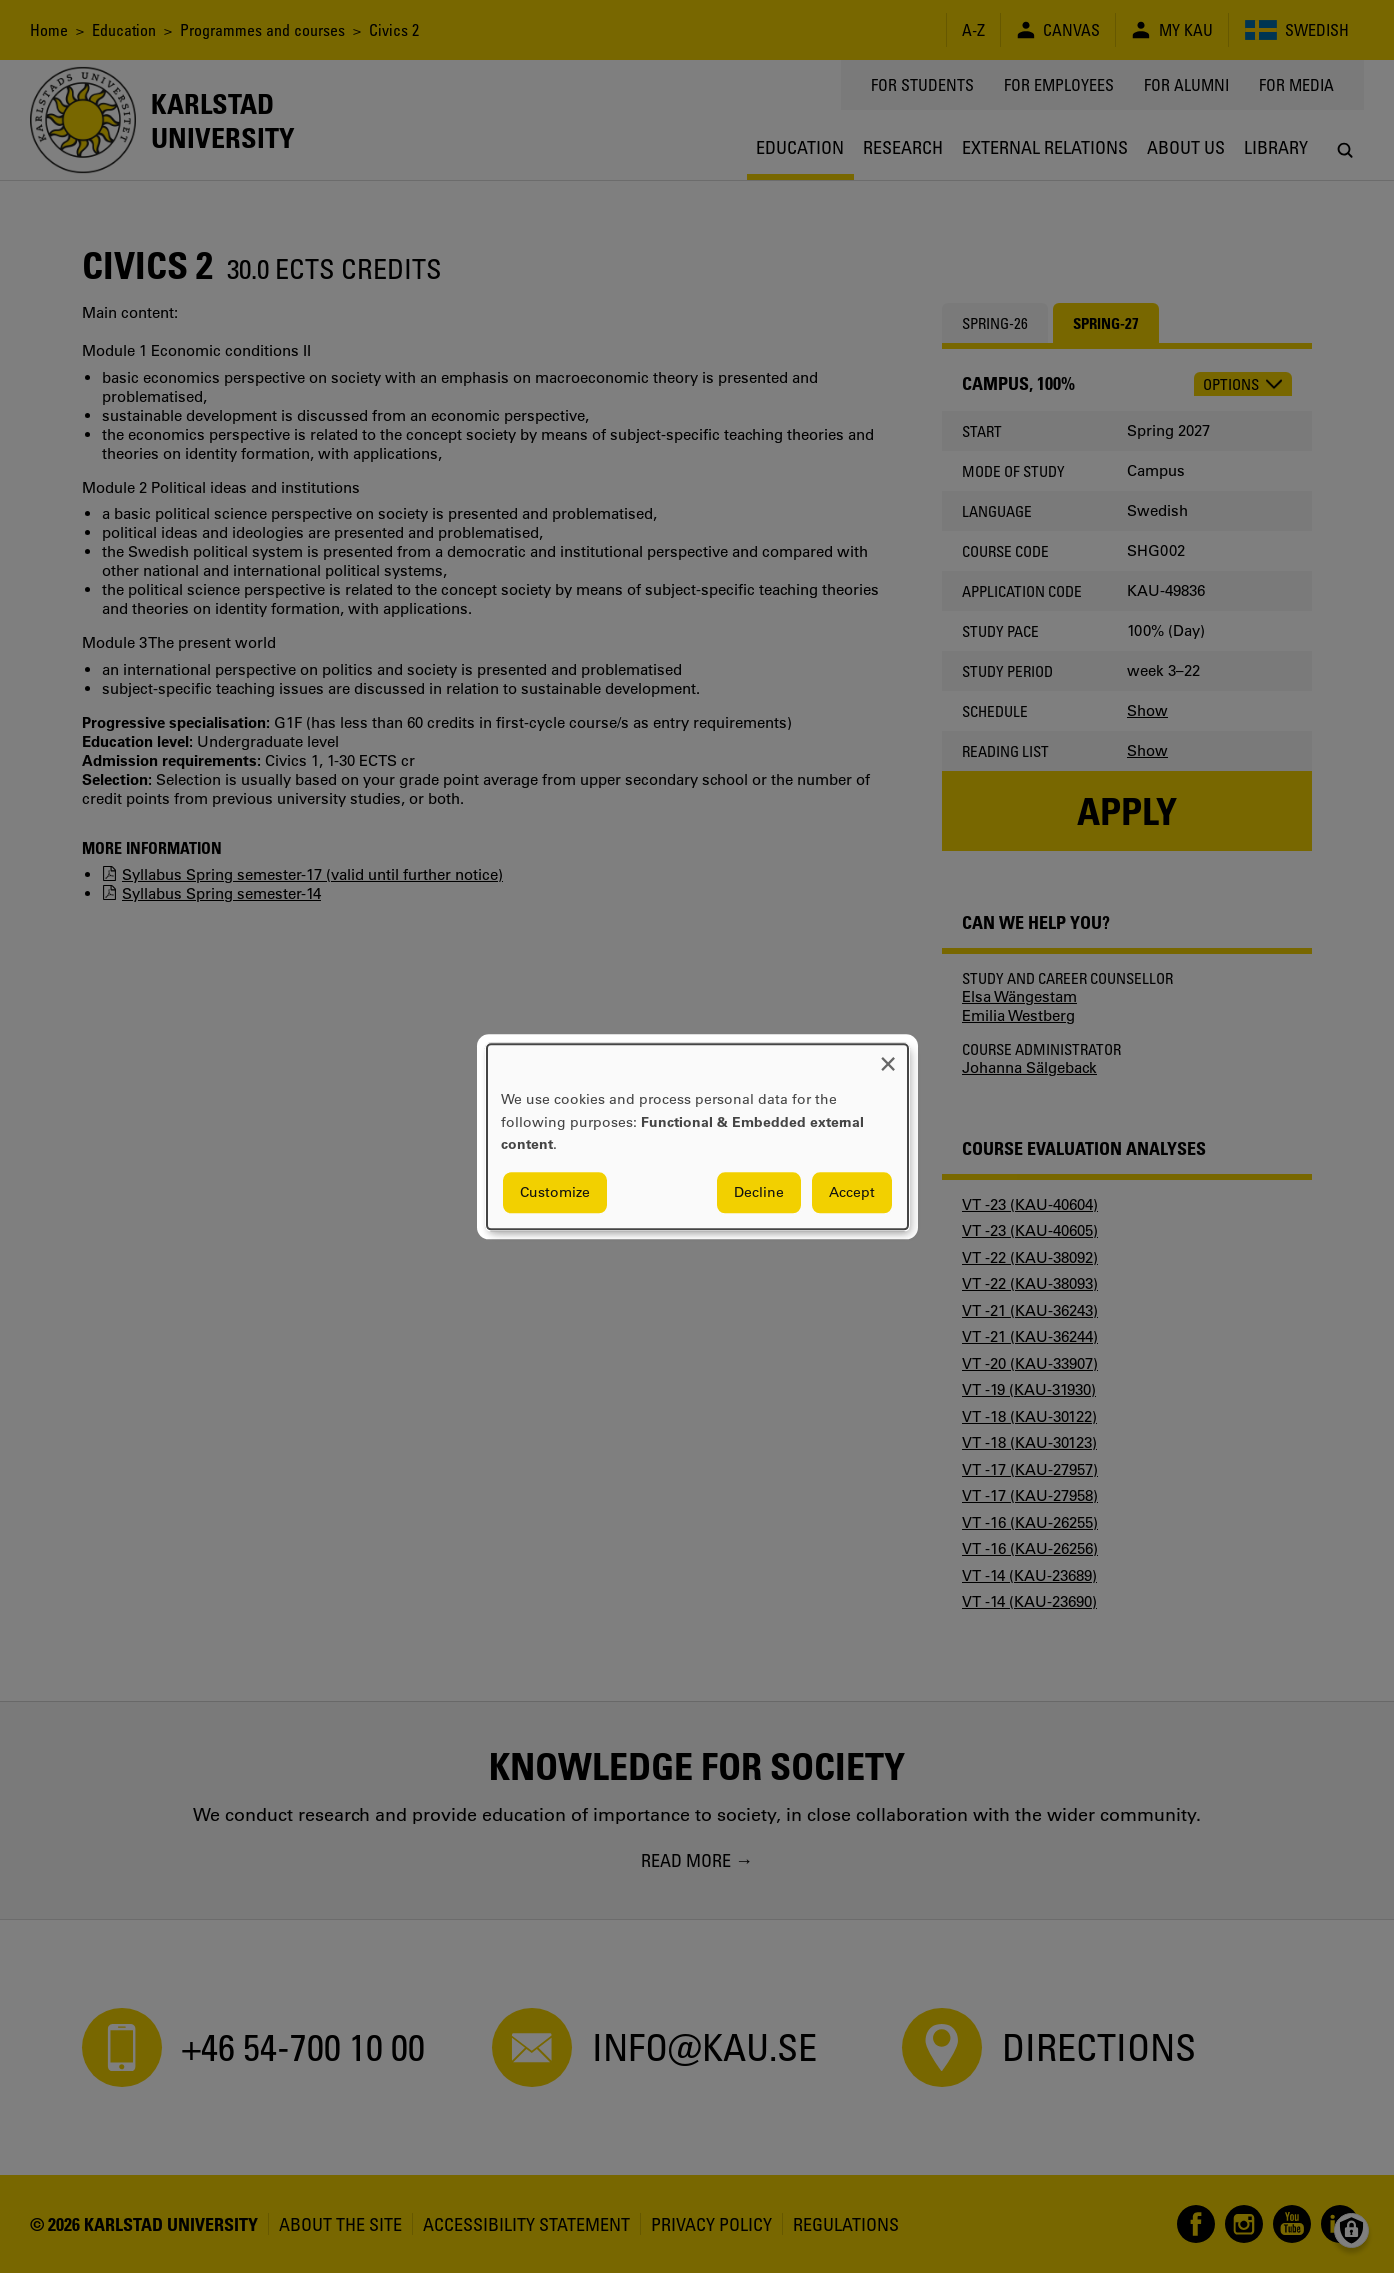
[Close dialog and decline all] (888, 1056)
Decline (759, 1192)
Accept (852, 1192)
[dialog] (697, 1136)
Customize (555, 1192)
